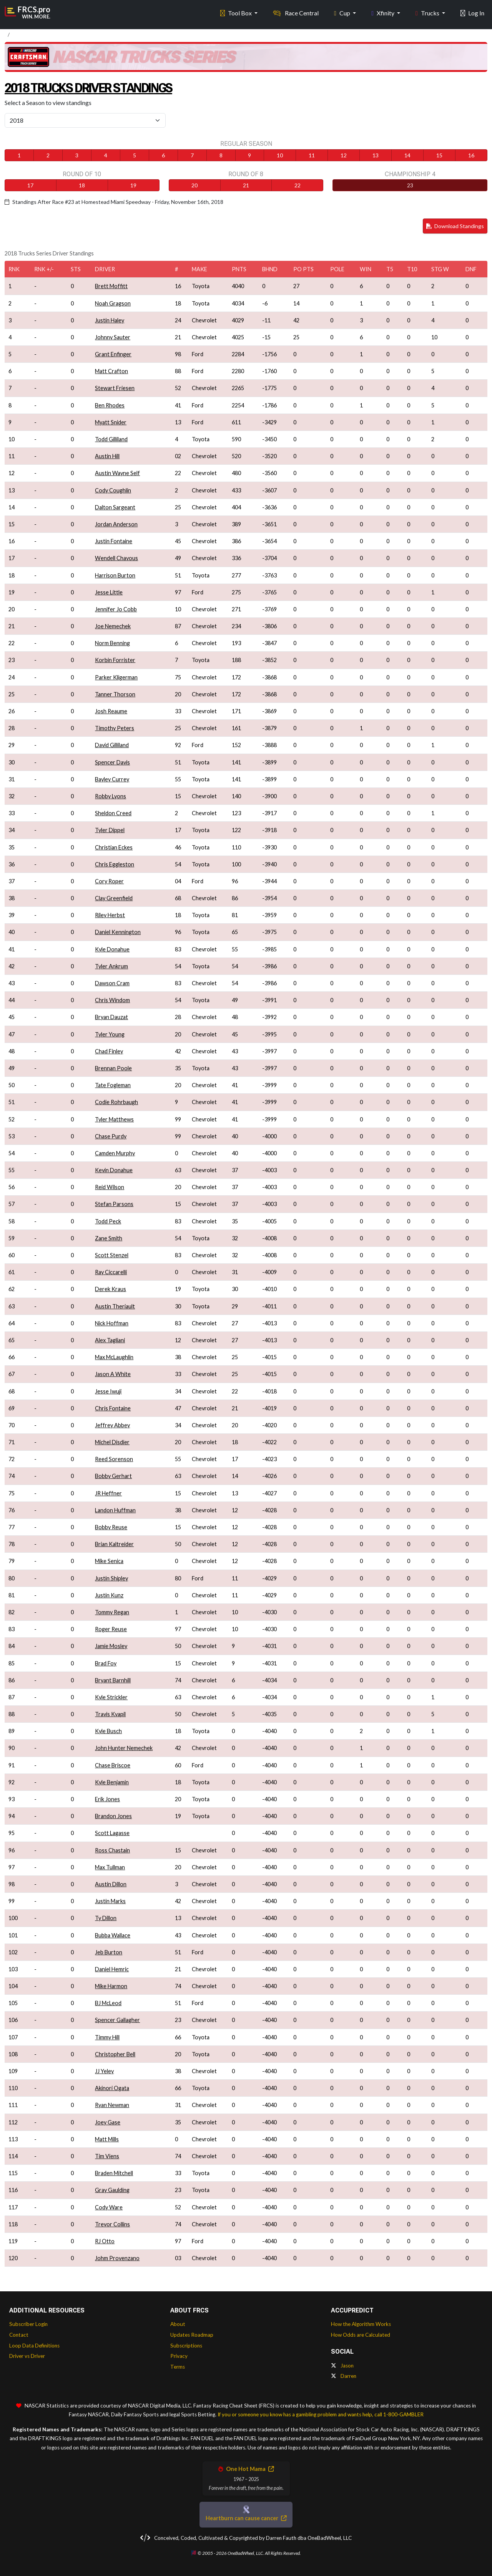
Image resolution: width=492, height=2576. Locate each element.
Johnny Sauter (112, 337)
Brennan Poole (113, 1068)
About (177, 2324)
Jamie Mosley (111, 1646)
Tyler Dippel (110, 830)
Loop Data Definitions (34, 2345)
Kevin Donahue (114, 1170)
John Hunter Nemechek (124, 1748)
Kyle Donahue (112, 949)
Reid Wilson (109, 1187)
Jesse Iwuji (108, 1391)
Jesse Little (109, 592)
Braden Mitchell (114, 2173)
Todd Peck (108, 1221)
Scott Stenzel (111, 1255)
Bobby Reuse (111, 1527)
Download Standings (455, 226)
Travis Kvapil (110, 1714)
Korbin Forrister (115, 660)
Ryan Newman (112, 2105)
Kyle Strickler (111, 1697)
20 (194, 185)
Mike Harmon (111, 1986)
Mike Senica (109, 1561)
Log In (472, 11)
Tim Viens (107, 2156)
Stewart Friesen (115, 388)
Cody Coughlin (113, 490)
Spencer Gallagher (117, 2020)
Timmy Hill (107, 2037)
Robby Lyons (110, 796)
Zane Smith (108, 1238)
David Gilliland (112, 745)
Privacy (179, 2356)
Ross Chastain (112, 1850)
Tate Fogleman (113, 1085)
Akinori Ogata (112, 2088)
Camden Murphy (115, 1153)
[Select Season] (85, 120)
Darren (343, 2376)
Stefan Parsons (114, 1204)
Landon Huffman (115, 1510)
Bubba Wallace (112, 1935)
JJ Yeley (104, 2071)
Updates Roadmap (191, 2335)
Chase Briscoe (112, 1765)
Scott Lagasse (112, 1833)
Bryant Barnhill (113, 1680)
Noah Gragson (113, 303)
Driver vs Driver (27, 2356)
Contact (18, 2335)
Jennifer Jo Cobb (116, 609)
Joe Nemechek (113, 626)
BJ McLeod (108, 2003)
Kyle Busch (108, 1731)
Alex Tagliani (110, 1340)
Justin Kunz (109, 1595)
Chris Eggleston (114, 864)
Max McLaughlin (114, 1357)
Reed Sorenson (114, 1459)
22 (297, 185)
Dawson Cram (112, 983)
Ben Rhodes (110, 405)
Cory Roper (109, 881)
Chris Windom (112, 1000)
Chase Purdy (110, 1136)
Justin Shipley (111, 1578)
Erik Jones (107, 1799)
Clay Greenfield (114, 898)
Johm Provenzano (117, 2258)
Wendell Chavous (116, 558)
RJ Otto (105, 2241)
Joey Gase (107, 2122)
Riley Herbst (110, 915)
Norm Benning (112, 643)
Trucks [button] (428, 11)
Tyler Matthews (114, 1119)
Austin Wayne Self (117, 473)
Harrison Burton (115, 575)
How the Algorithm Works (361, 2324)
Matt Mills (107, 2139)
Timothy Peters (114, 728)
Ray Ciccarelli (111, 1272)
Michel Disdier (112, 1442)
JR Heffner (108, 1493)
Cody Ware (109, 2207)
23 (410, 185)
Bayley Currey (112, 779)
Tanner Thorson (115, 694)
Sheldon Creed (113, 813)
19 (133, 185)
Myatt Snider (110, 422)
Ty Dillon (105, 1918)
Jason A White (113, 1374)
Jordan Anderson (116, 524)
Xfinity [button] (383, 11)
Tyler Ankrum (111, 966)
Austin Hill (107, 456)
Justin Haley (109, 320)
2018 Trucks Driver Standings (107, 87)
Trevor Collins (112, 2224)
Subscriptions (186, 2345)
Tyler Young (110, 1034)
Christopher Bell (115, 2054)
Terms (177, 2367)
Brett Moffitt (111, 286)
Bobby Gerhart (113, 1476)
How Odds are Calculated (360, 2335)
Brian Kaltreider (114, 1544)
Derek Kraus (110, 1289)
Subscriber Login (28, 2324)
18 (82, 185)
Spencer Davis (112, 762)
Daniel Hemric (112, 1969)
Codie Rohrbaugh (116, 1102)
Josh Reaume (111, 711)
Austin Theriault (115, 1306)
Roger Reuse (111, 1629)
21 (246, 185)
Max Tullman (110, 1867)
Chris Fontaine (113, 1408)
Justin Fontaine (113, 541)
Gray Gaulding (112, 2190)
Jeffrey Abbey (112, 1425)
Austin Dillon (110, 1884)
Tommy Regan (112, 1612)
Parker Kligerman (116, 677)
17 (30, 185)
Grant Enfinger (113, 354)
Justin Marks (110, 1901)
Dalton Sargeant (115, 507)
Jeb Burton (108, 1952)
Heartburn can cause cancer (246, 2518)
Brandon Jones (113, 1816)
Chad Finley (109, 1051)
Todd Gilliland (111, 439)
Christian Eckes (114, 847)
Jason (342, 2365)
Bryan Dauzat (111, 1017)
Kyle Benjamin (112, 1782)
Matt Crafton (111, 371)
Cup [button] (342, 11)
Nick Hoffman (111, 1323)
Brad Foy (105, 1663)
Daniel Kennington (118, 932)
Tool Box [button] (236, 11)
